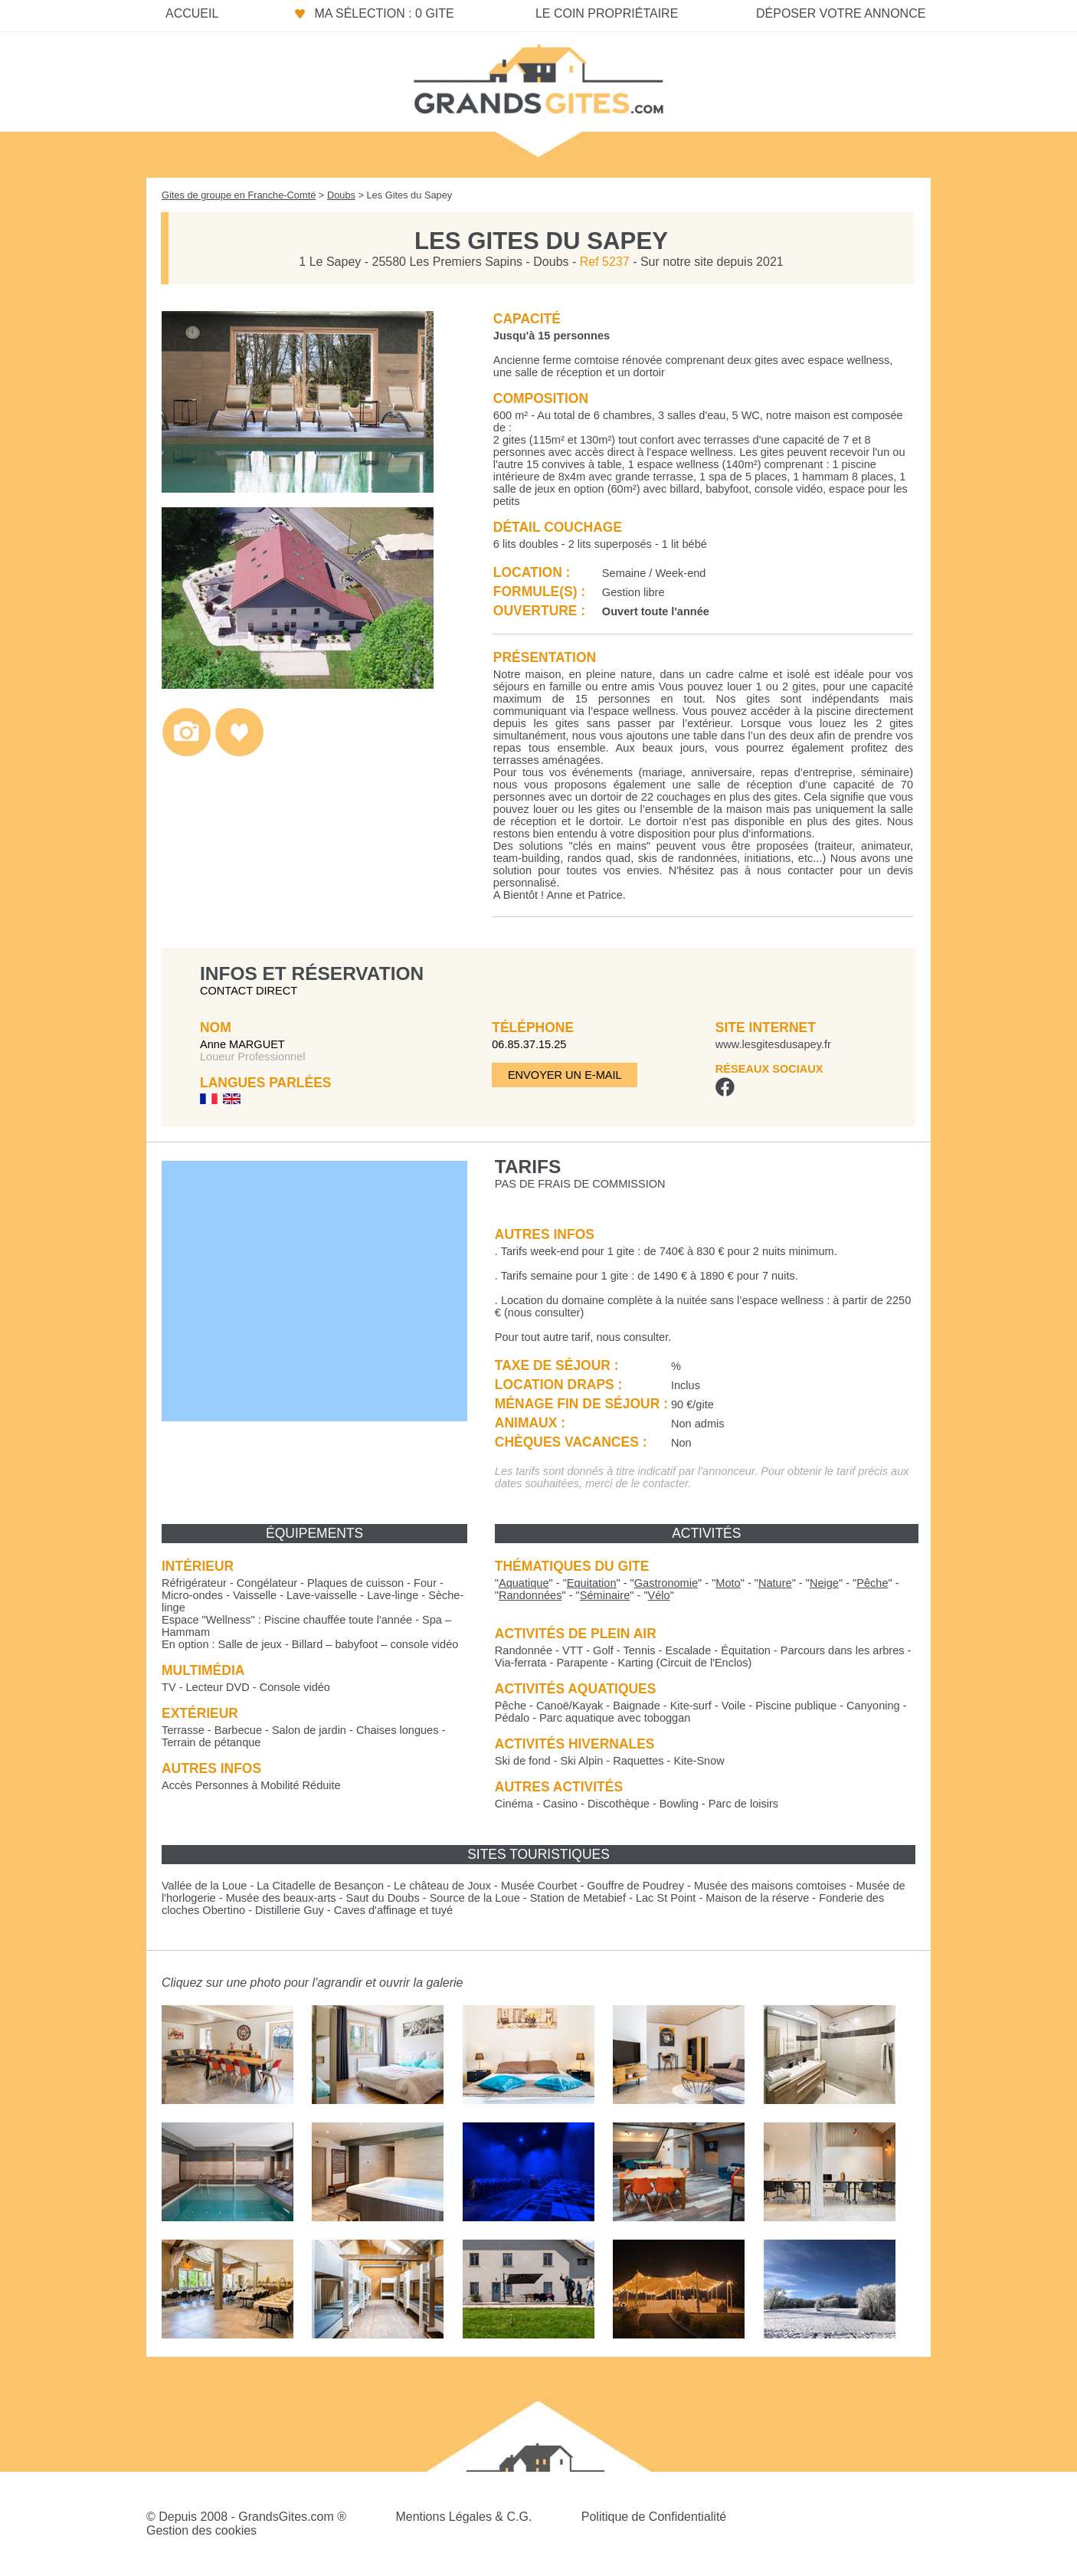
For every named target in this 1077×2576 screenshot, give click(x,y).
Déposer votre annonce (840, 13)
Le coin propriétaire (606, 13)
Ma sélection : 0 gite (383, 13)
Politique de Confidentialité (653, 2516)
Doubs (341, 195)
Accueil (191, 13)
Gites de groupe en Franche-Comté (239, 195)
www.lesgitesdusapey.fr (773, 1044)
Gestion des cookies (201, 2530)
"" (524, 1583)
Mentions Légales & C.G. (463, 2516)
